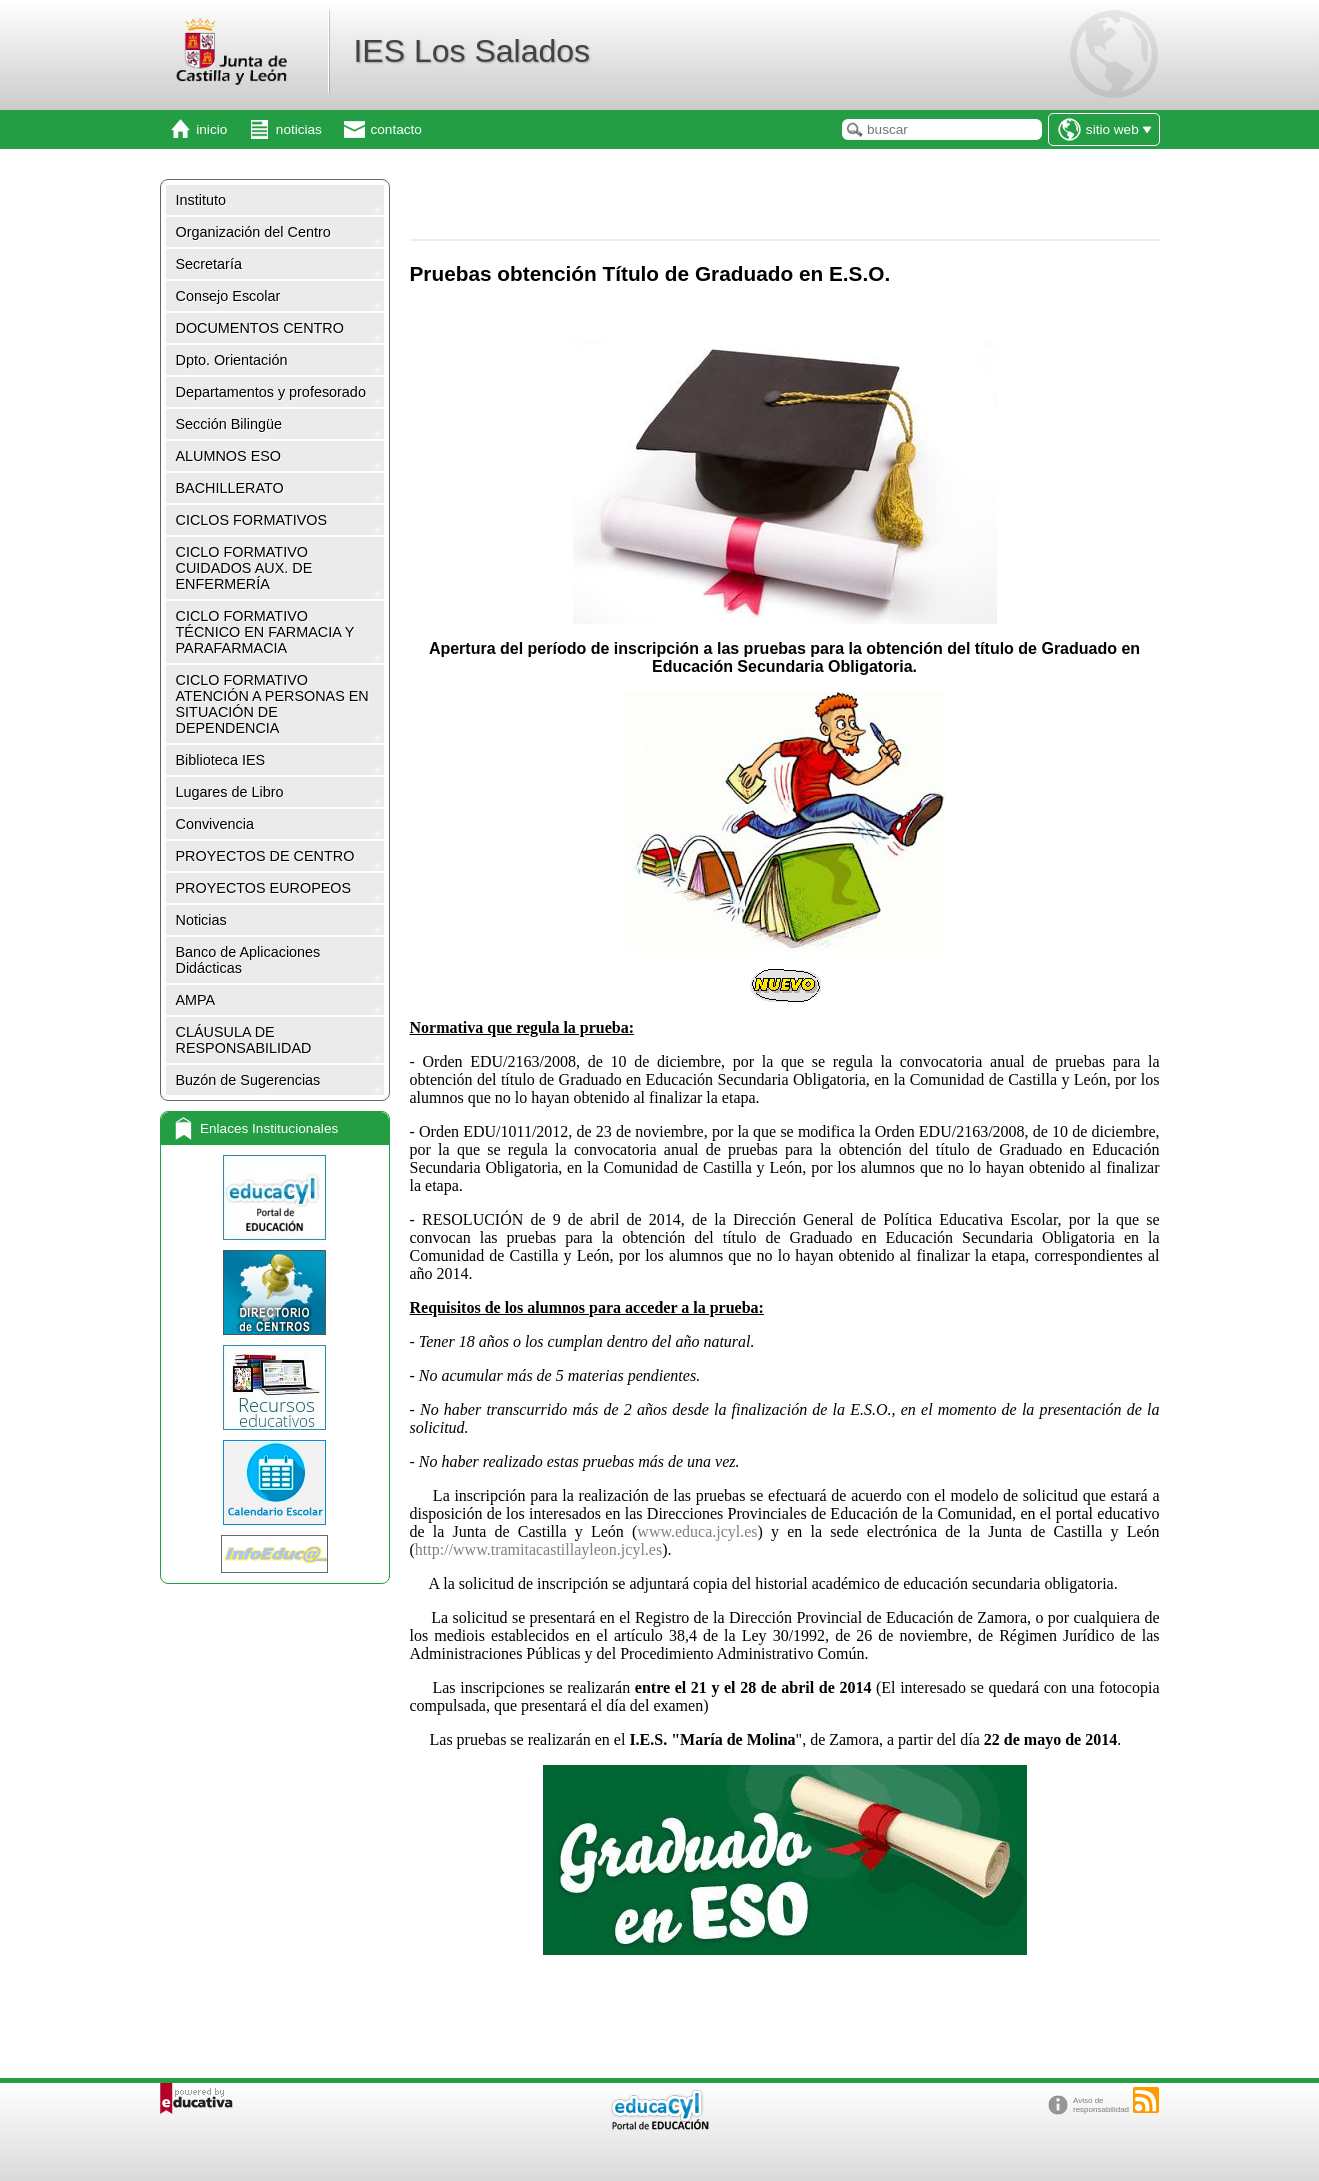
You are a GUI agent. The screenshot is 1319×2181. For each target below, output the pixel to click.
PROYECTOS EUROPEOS (264, 888)
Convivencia (215, 824)
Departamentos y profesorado (271, 392)
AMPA (196, 1000)
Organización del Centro (253, 232)
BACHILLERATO (230, 488)
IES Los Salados (471, 51)
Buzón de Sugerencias (248, 1080)
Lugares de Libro (230, 792)
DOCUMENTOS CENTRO (260, 328)
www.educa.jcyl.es (697, 1531)
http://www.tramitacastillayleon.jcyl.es (538, 1549)
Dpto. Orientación (232, 360)
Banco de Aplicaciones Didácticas (248, 960)
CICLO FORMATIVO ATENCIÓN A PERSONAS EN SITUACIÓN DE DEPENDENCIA (272, 704)
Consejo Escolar (228, 296)
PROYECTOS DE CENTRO (265, 856)
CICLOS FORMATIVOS (252, 520)
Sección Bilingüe (229, 424)
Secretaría (209, 264)
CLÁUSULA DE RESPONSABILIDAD (244, 1040)
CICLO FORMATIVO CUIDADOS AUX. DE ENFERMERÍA (244, 568)
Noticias (201, 920)
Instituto (201, 200)
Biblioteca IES (221, 760)
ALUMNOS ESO (229, 456)
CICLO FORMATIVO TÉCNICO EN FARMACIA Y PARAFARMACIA (265, 632)
